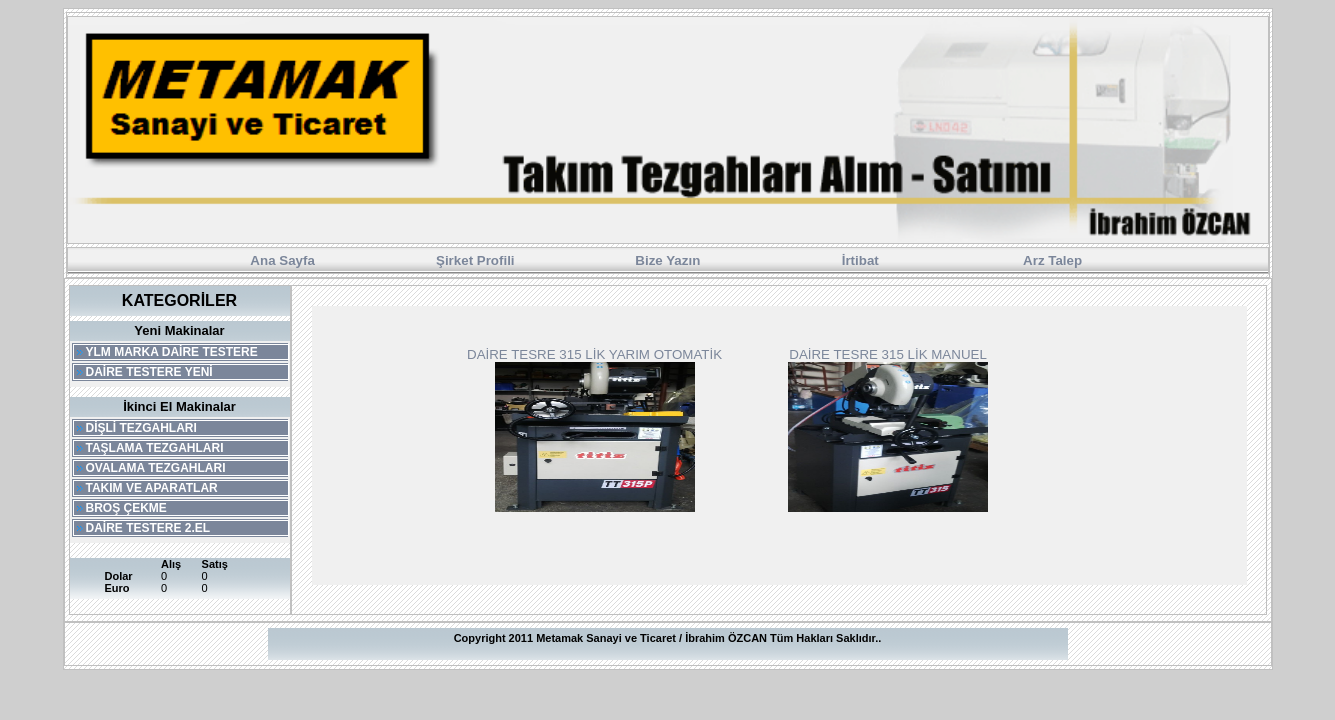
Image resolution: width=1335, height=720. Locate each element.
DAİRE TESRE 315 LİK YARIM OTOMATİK (594, 354)
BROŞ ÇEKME (120, 508)
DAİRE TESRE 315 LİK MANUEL (888, 354)
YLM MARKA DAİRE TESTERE (166, 352)
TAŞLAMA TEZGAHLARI (149, 448)
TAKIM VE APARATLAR (146, 488)
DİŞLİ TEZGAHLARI (135, 428)
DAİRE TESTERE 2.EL (142, 528)
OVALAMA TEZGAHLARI (150, 468)
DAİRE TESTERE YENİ (143, 372)
